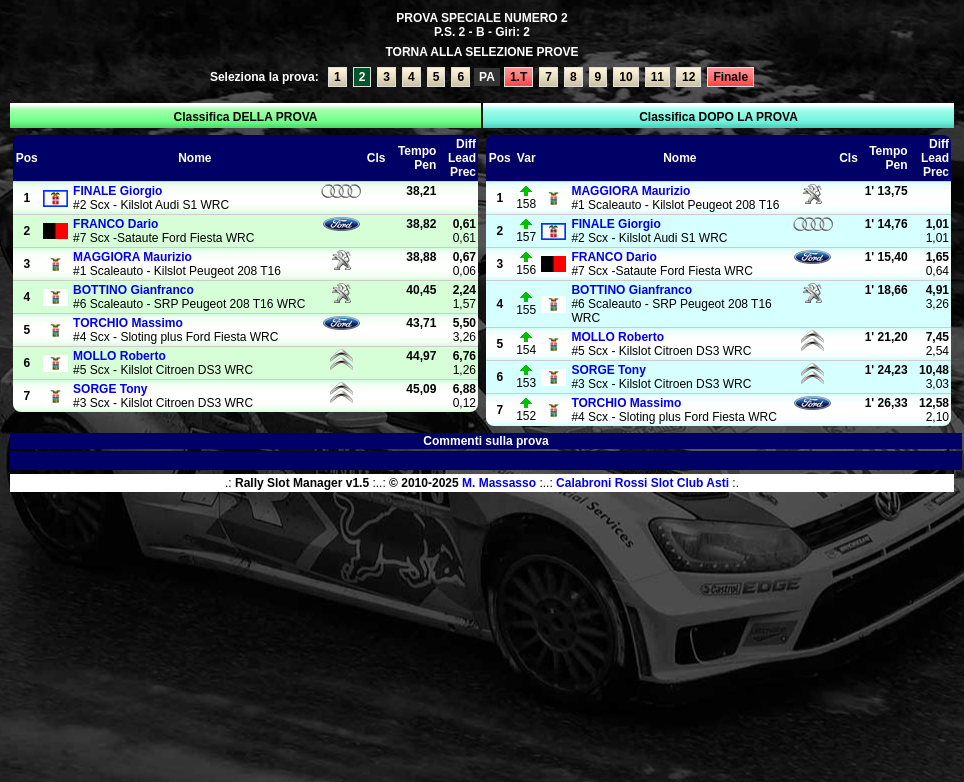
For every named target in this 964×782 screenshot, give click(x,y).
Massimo (128, 323)
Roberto (119, 356)
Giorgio (117, 191)
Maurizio (132, 257)
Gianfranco (133, 290)
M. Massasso (499, 483)
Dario (115, 224)
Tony (110, 389)
